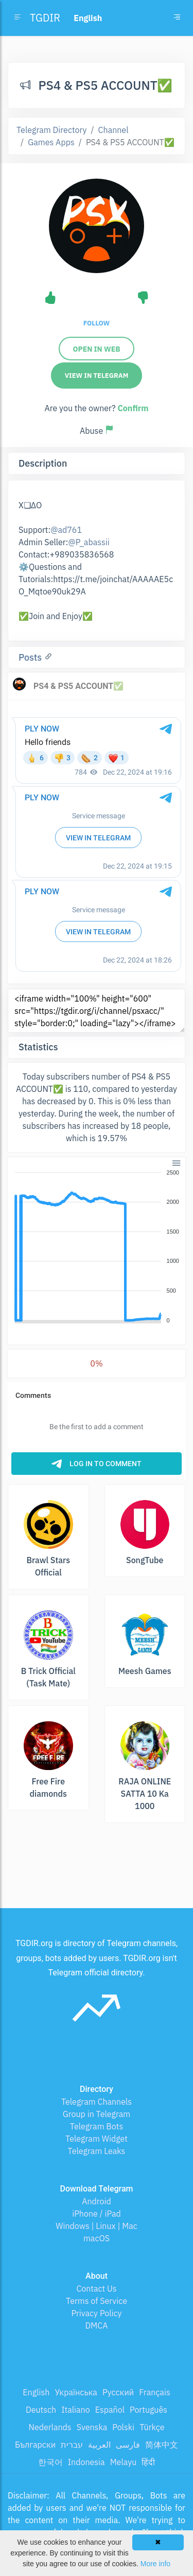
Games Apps (51, 142)
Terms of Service (96, 2301)
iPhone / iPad (96, 2213)
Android (96, 2201)
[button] (175, 1162)
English (36, 2392)
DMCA (96, 2325)
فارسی (128, 2444)
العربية (99, 2444)
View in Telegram (97, 375)
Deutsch (41, 2410)
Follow (96, 323)
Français (154, 2392)
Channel (113, 130)
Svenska (92, 2427)
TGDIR (45, 18)
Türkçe (151, 2427)
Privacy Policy (96, 2313)
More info (155, 2564)
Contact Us (96, 2288)
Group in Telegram (97, 2114)
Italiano (75, 2410)
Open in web (96, 349)
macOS (96, 2238)
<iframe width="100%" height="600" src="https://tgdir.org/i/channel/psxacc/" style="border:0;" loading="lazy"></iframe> (96, 1011)
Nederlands (50, 2427)
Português (148, 2410)
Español (110, 2410)
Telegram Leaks (97, 2151)
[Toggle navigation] (177, 18)
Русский (118, 2392)
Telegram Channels (96, 2102)
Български (35, 2444)
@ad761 (66, 530)
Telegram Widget (96, 2138)
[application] (96, 1247)
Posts (31, 657)
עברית (72, 2444)
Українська (76, 2392)
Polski (123, 2427)
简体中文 (161, 2444)
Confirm (132, 408)
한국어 (50, 2462)
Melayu (123, 2462)
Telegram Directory (51, 130)
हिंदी (148, 2462)
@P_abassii (88, 542)
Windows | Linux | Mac (96, 2226)
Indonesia (86, 2462)
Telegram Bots (96, 2126)
